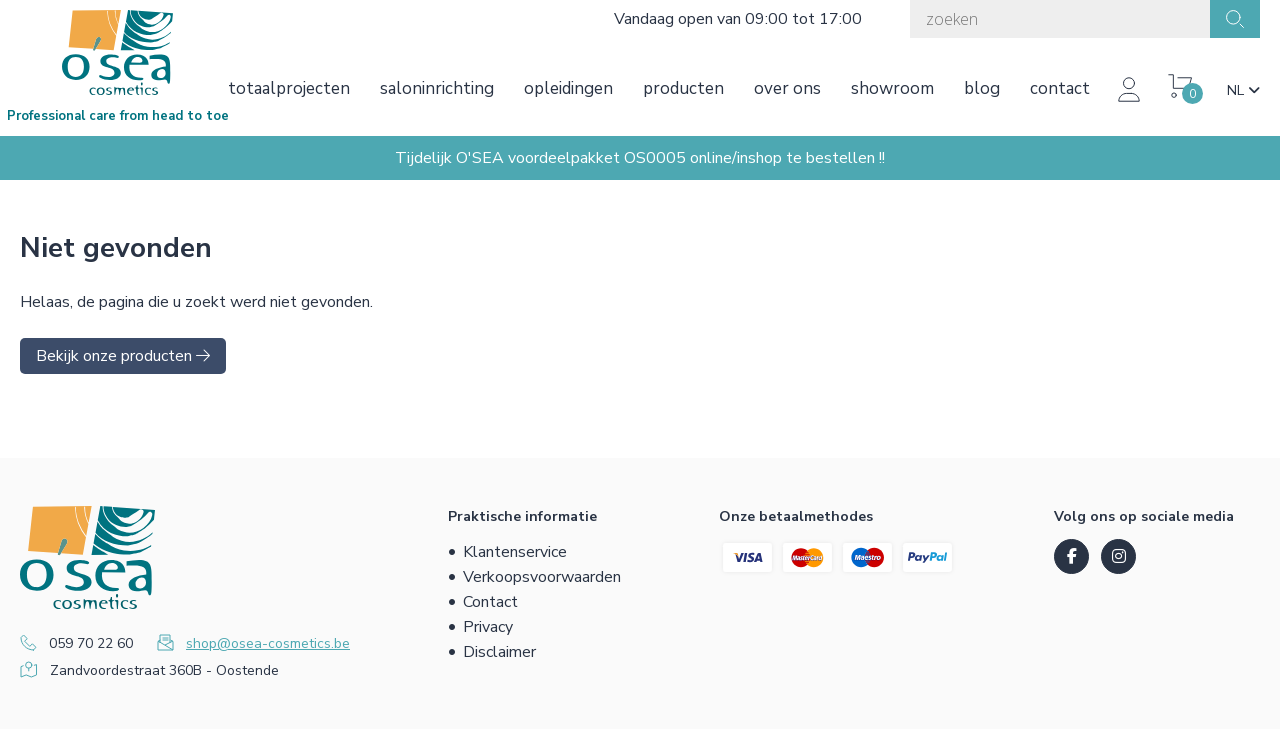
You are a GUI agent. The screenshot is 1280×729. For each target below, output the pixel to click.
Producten (683, 88)
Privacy (488, 627)
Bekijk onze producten (123, 356)
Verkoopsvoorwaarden (542, 577)
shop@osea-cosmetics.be (268, 643)
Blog (982, 88)
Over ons (787, 88)
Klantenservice (515, 552)
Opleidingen (568, 88)
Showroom (892, 88)
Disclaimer (499, 652)
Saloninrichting (437, 88)
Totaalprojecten (289, 88)
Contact (1060, 88)
